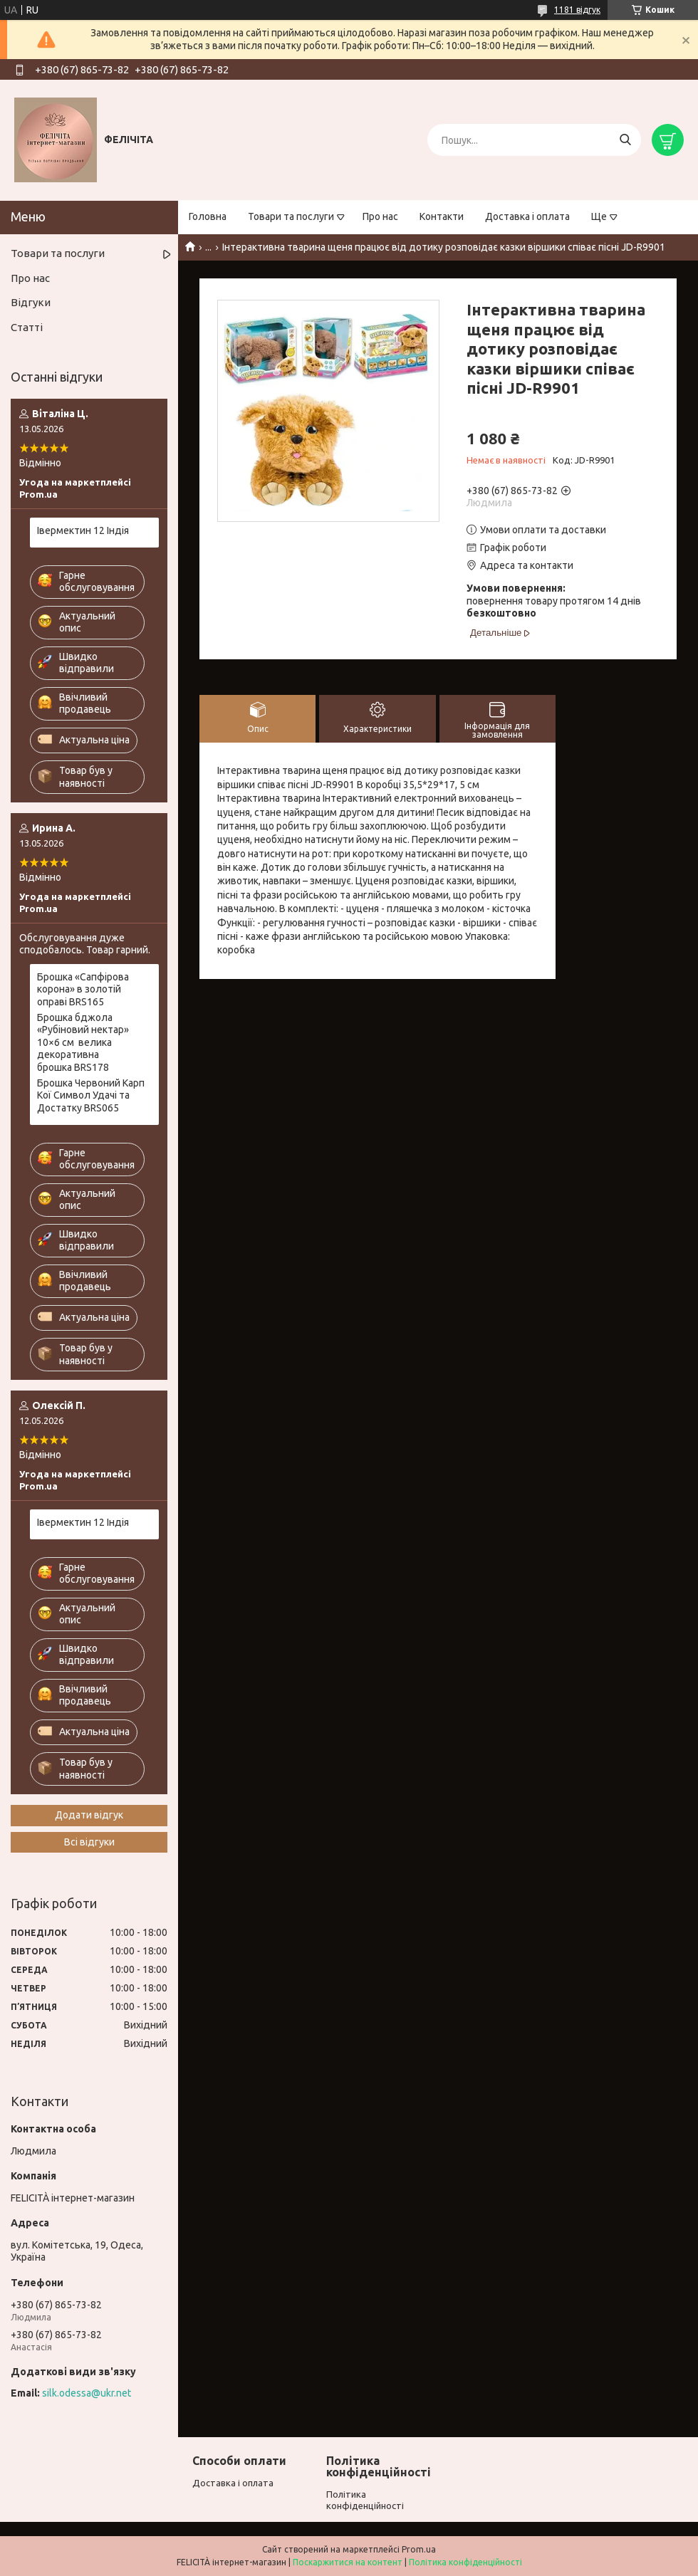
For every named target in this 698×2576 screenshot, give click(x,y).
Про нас (380, 216)
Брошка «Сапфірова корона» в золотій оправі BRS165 (83, 989)
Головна (207, 216)
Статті (27, 327)
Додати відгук (89, 1815)
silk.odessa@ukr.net (86, 2393)
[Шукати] (625, 140)
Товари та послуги (291, 216)
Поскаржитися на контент (347, 2562)
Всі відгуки (89, 1842)
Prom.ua (419, 2549)
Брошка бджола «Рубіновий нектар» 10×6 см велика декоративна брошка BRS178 (83, 1042)
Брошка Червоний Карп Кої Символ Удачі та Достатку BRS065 (91, 1095)
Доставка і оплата (527, 216)
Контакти (442, 216)
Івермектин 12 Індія (83, 530)
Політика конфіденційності (465, 2562)
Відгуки (31, 302)
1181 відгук (577, 9)
